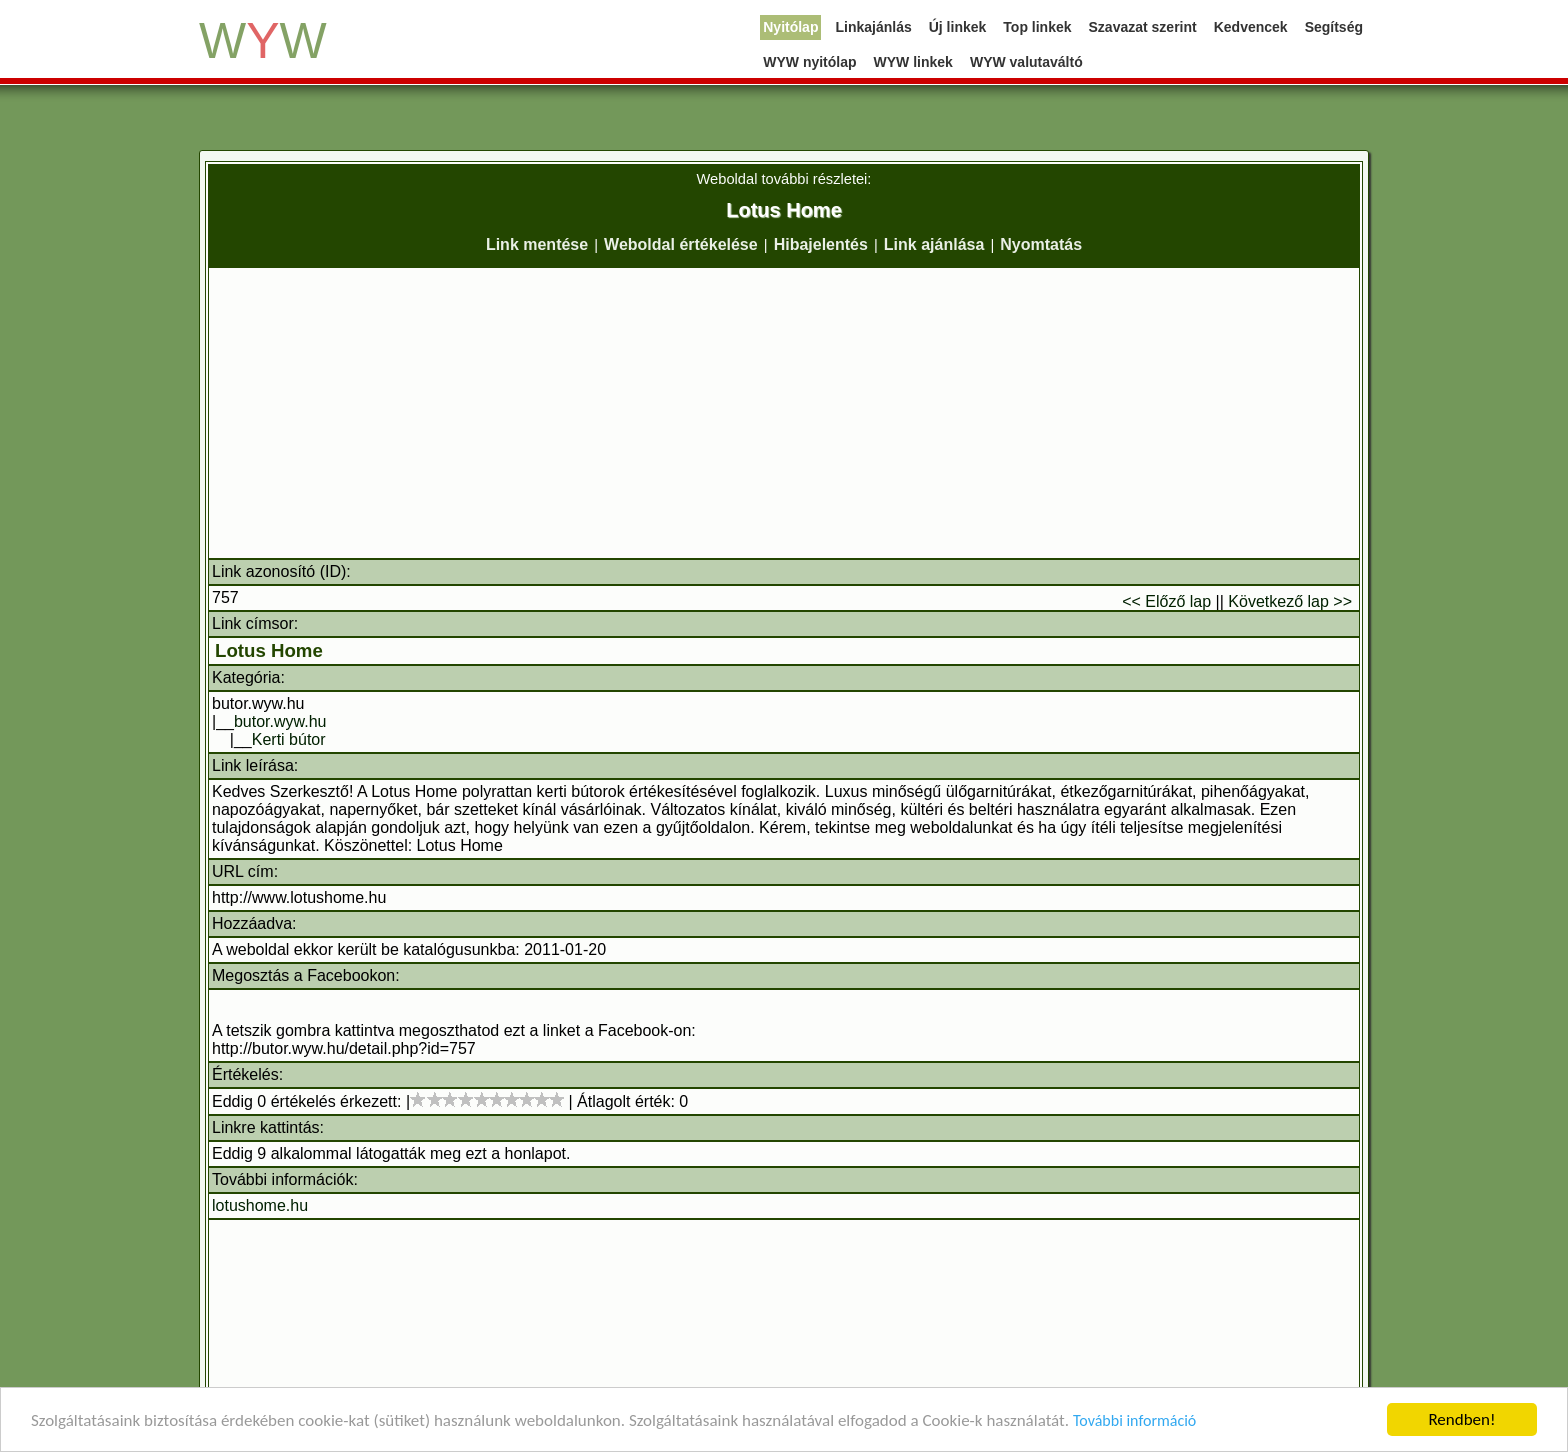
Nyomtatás (1041, 244)
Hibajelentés (821, 244)
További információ (1134, 1420)
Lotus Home (269, 650)
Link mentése (537, 244)
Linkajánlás (873, 27)
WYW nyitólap (809, 62)
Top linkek (1037, 27)
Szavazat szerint (1143, 27)
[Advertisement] (784, 413)
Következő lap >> (1290, 601)
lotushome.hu (260, 1205)
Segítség (1334, 27)
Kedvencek (1251, 27)
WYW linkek (913, 62)
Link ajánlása (934, 244)
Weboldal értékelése (681, 244)
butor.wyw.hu (280, 721)
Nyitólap (790, 27)
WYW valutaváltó (1026, 62)
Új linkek (958, 27)
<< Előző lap (1166, 601)
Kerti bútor (289, 739)
